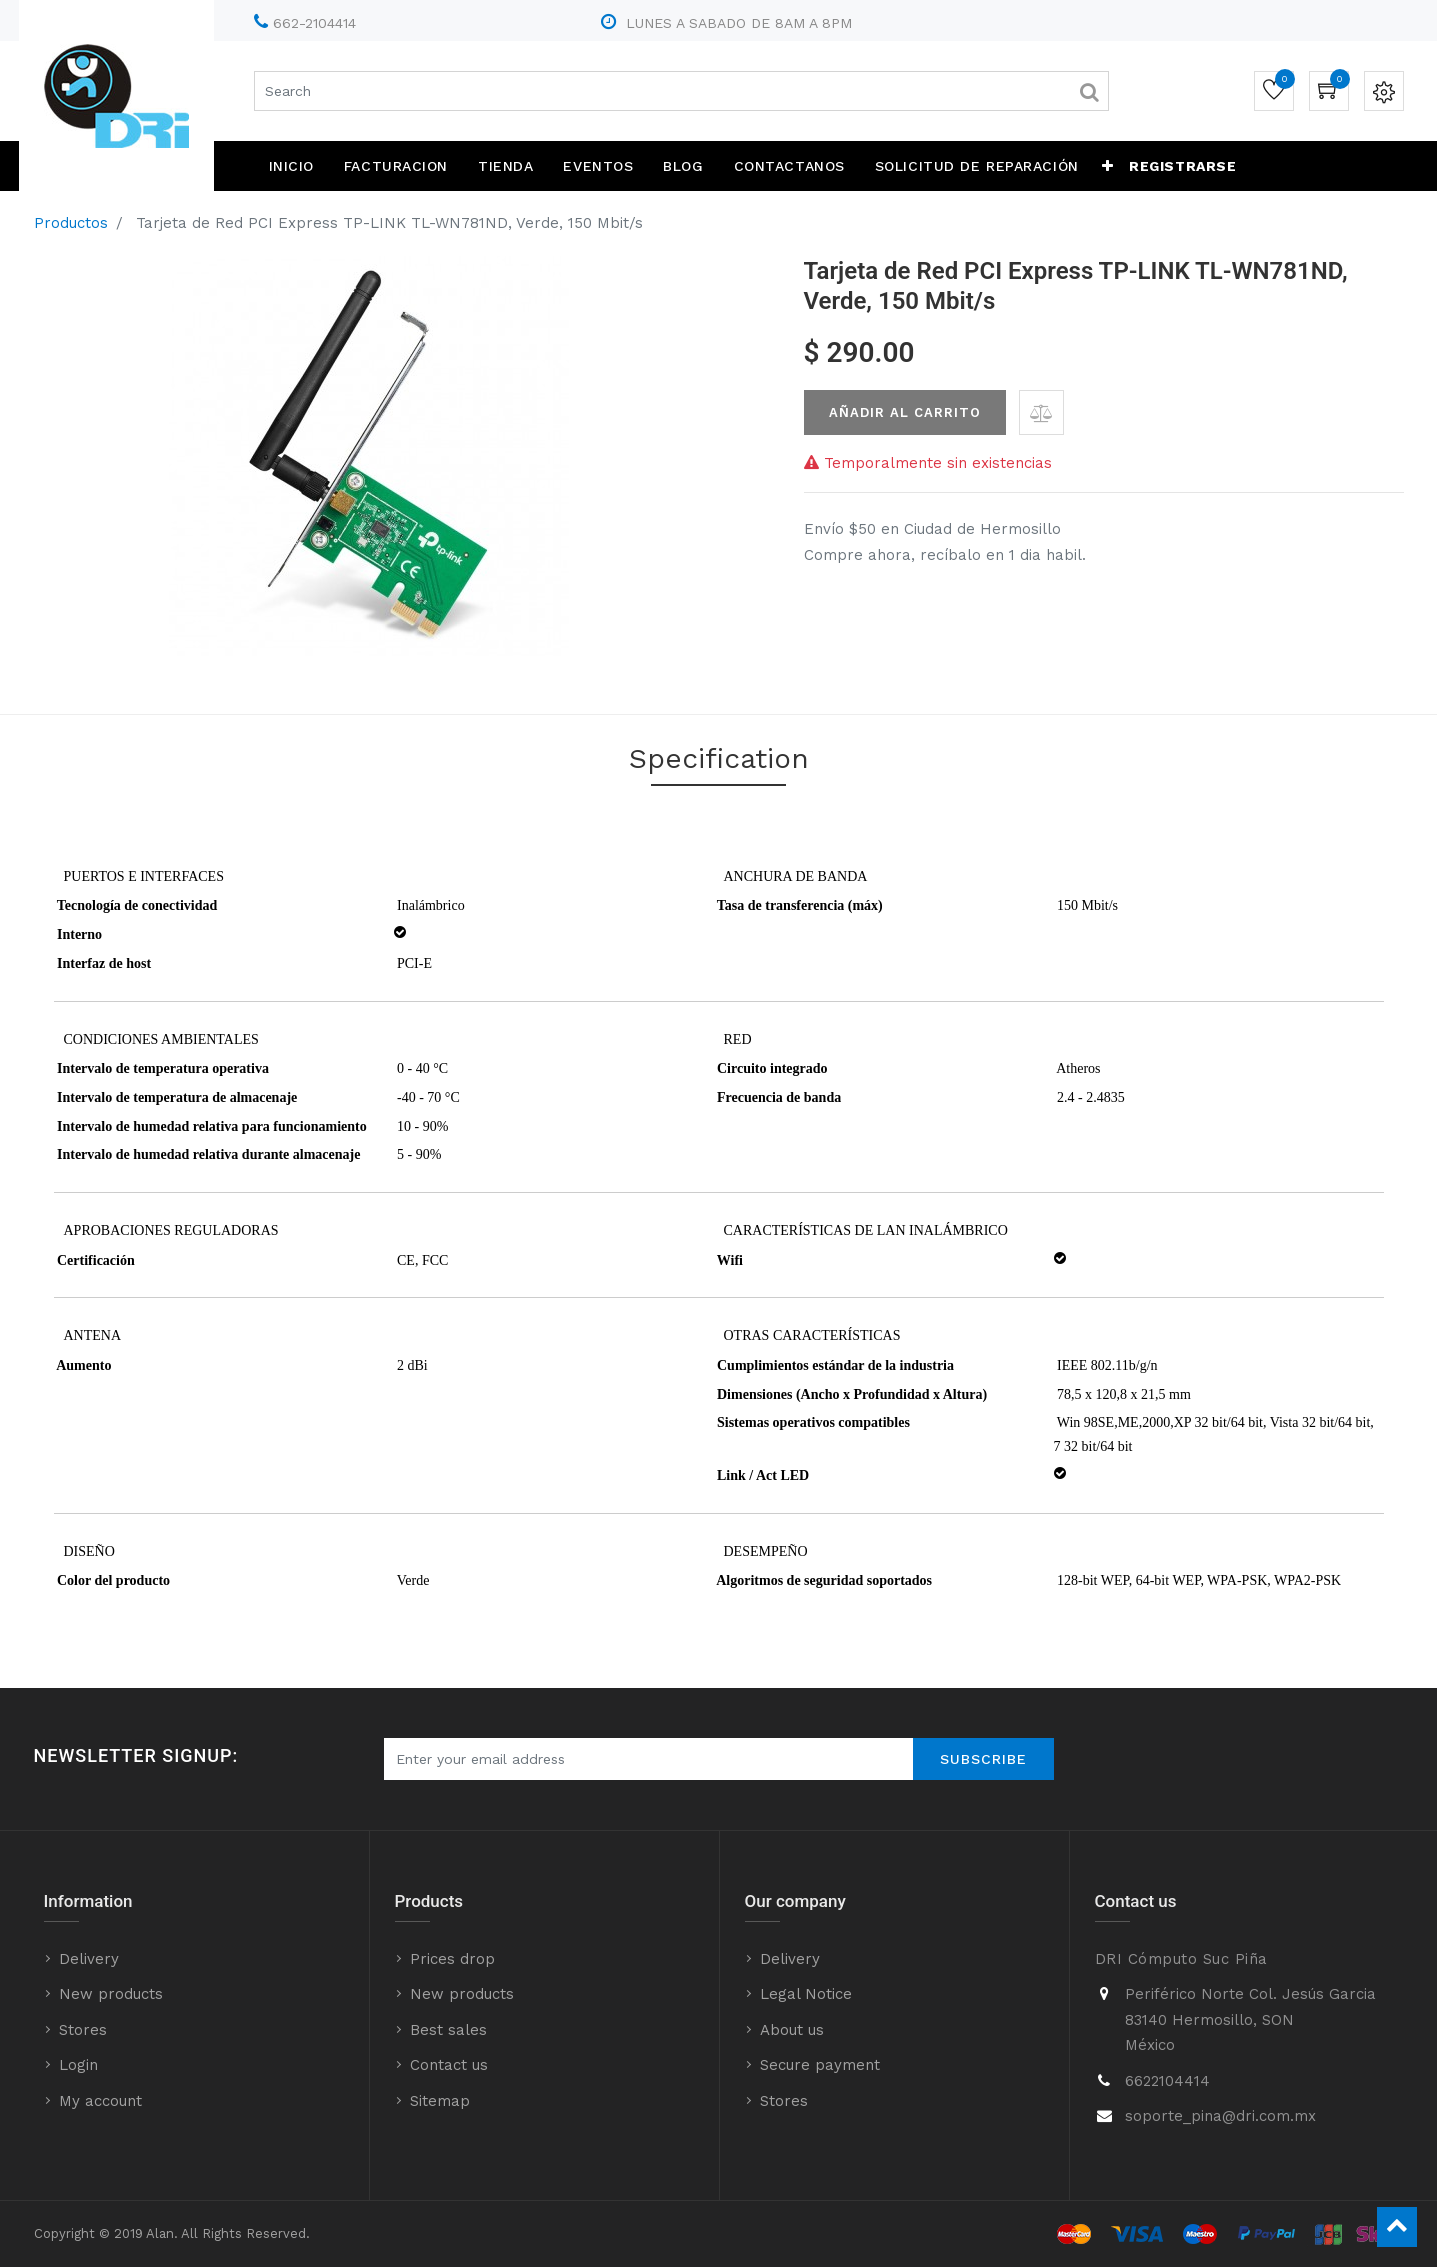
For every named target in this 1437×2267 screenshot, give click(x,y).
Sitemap (440, 2101)
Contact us (449, 2065)
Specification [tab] (719, 758)
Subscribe (983, 1759)
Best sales (448, 2030)
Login (78, 2065)
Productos (71, 223)
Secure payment (820, 2065)
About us (792, 2030)
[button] (1108, 166)
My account (100, 2101)
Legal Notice (806, 1994)
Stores (83, 2030)
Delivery (89, 1959)
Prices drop (452, 1959)
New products (111, 1994)
